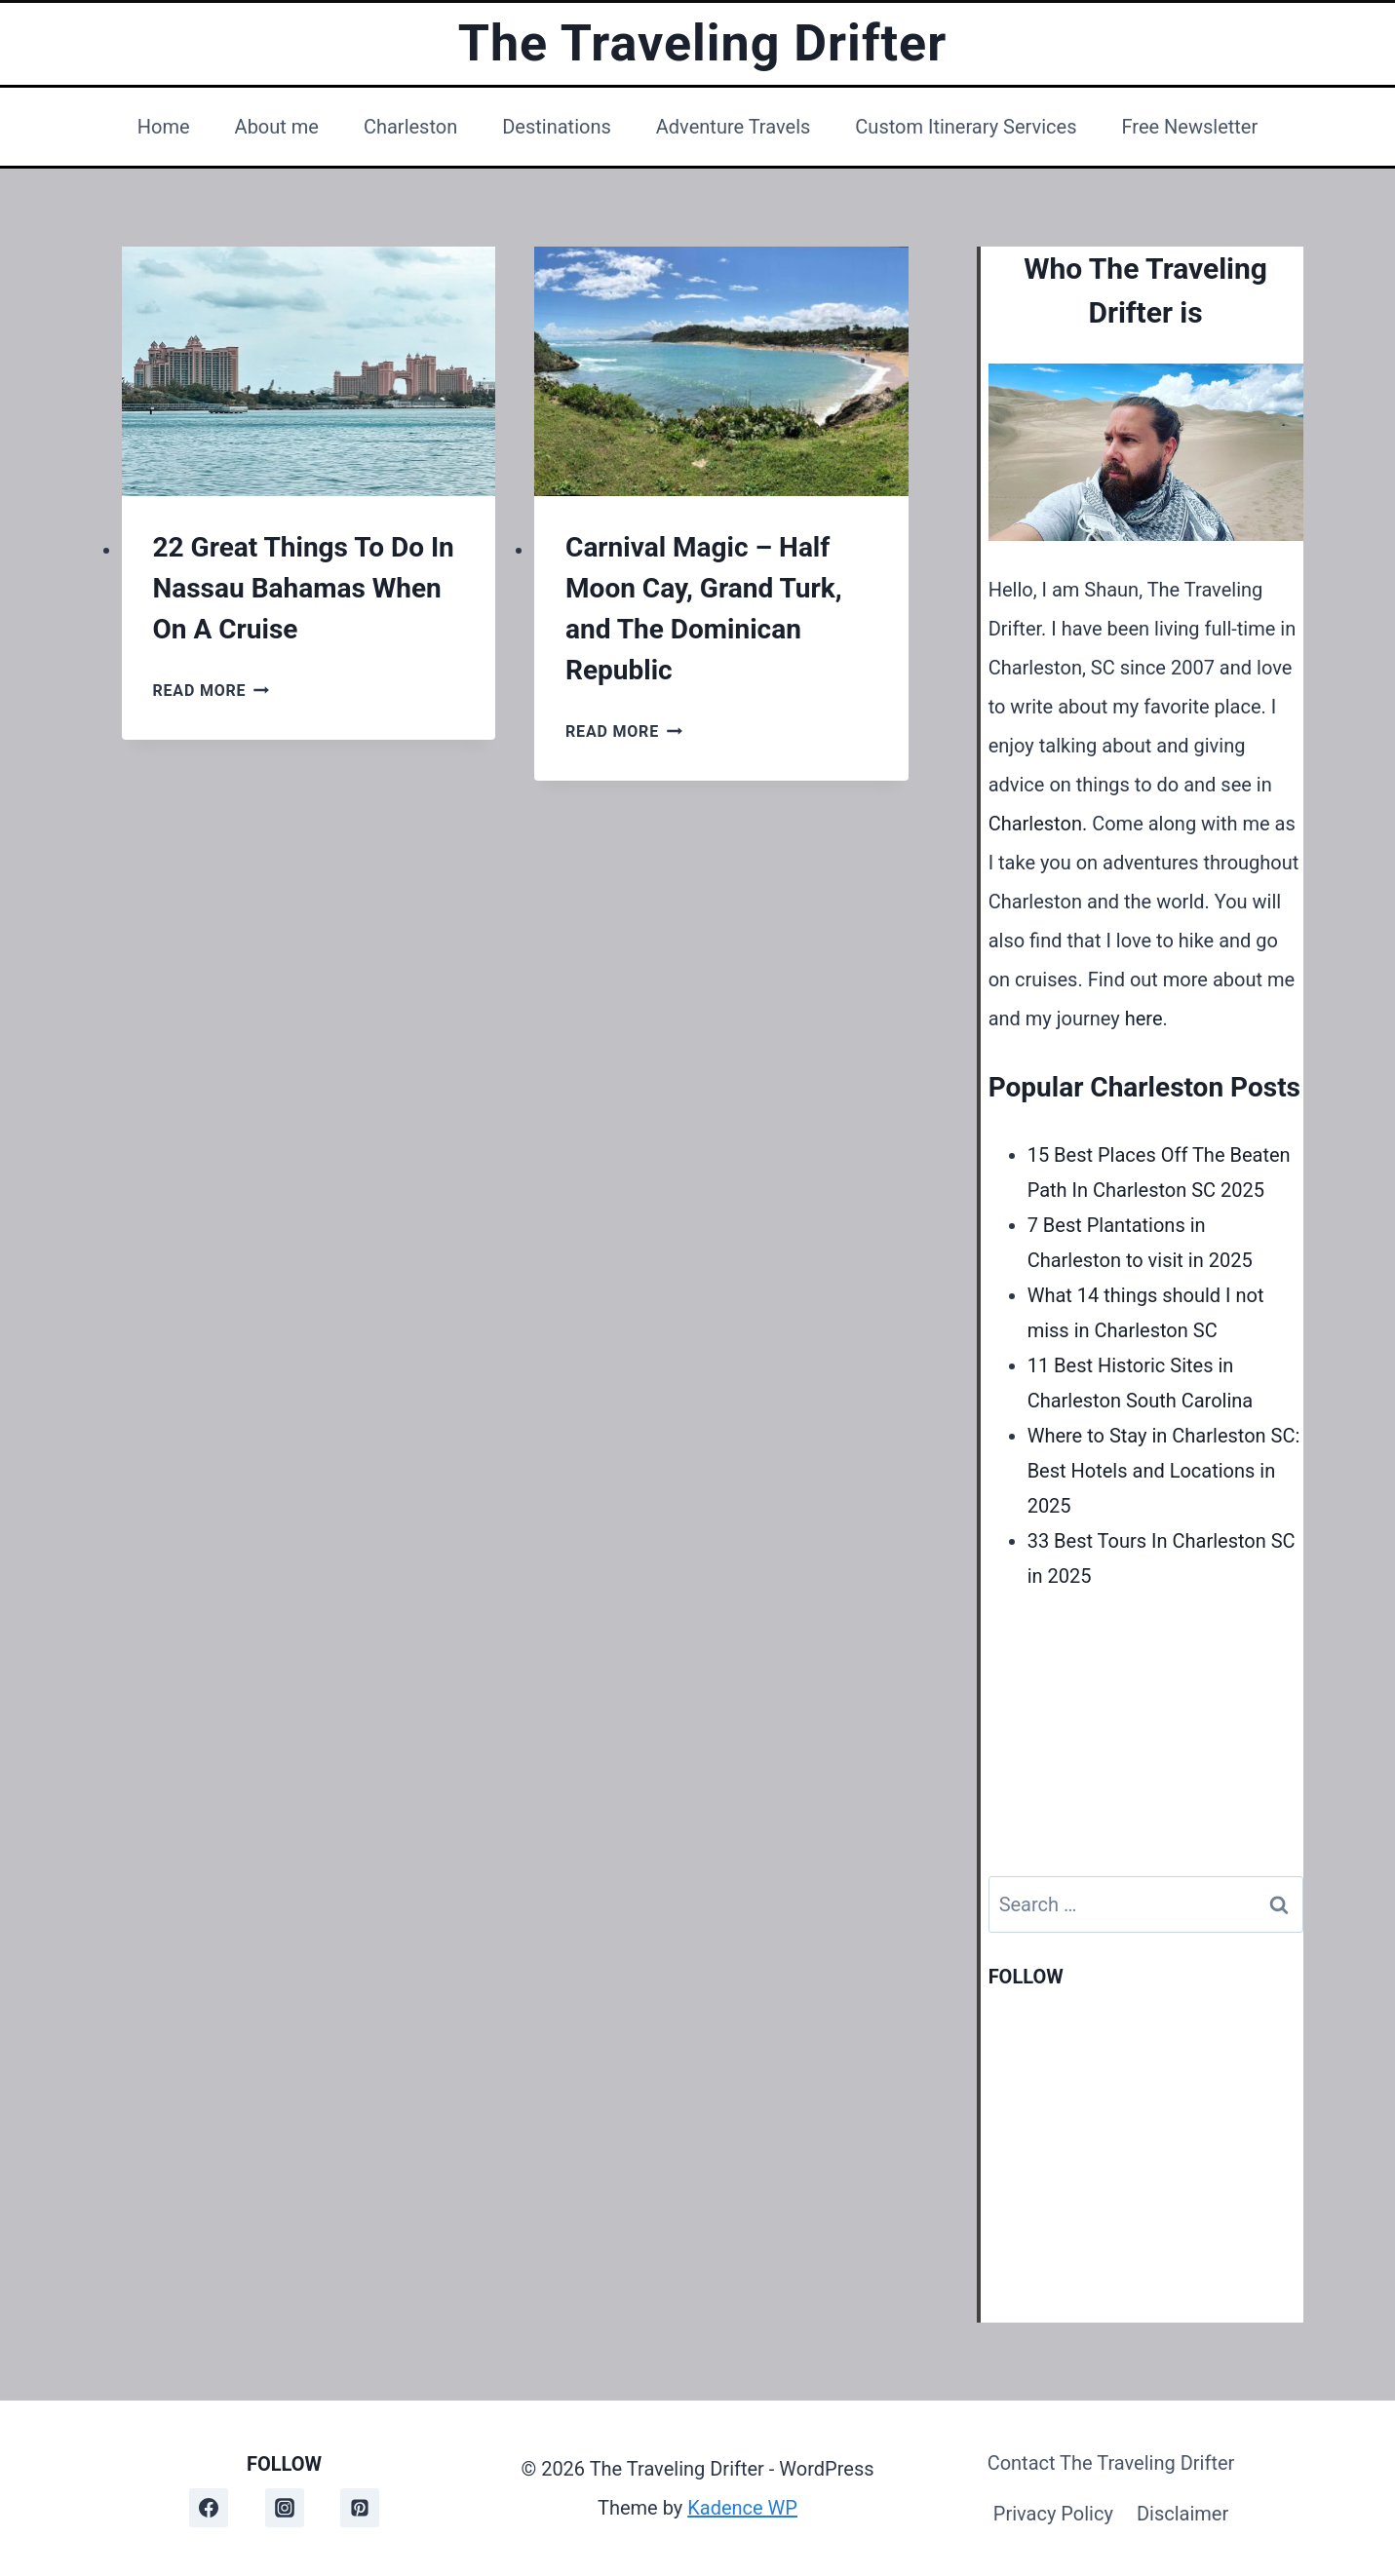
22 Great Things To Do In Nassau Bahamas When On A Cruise (303, 588)
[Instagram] (284, 2507)
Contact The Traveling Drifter (1111, 2463)
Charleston (410, 126)
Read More (211, 690)
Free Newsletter (1189, 126)
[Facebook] (208, 2507)
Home (163, 126)
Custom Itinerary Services (965, 126)
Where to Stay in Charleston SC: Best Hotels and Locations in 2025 (1163, 1471)
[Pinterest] (359, 2507)
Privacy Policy (1053, 2513)
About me (277, 126)
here (1144, 1018)
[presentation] (309, 371)
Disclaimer (1182, 2513)
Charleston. (1038, 823)
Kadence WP (742, 2507)
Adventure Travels (733, 126)
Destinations (556, 126)
